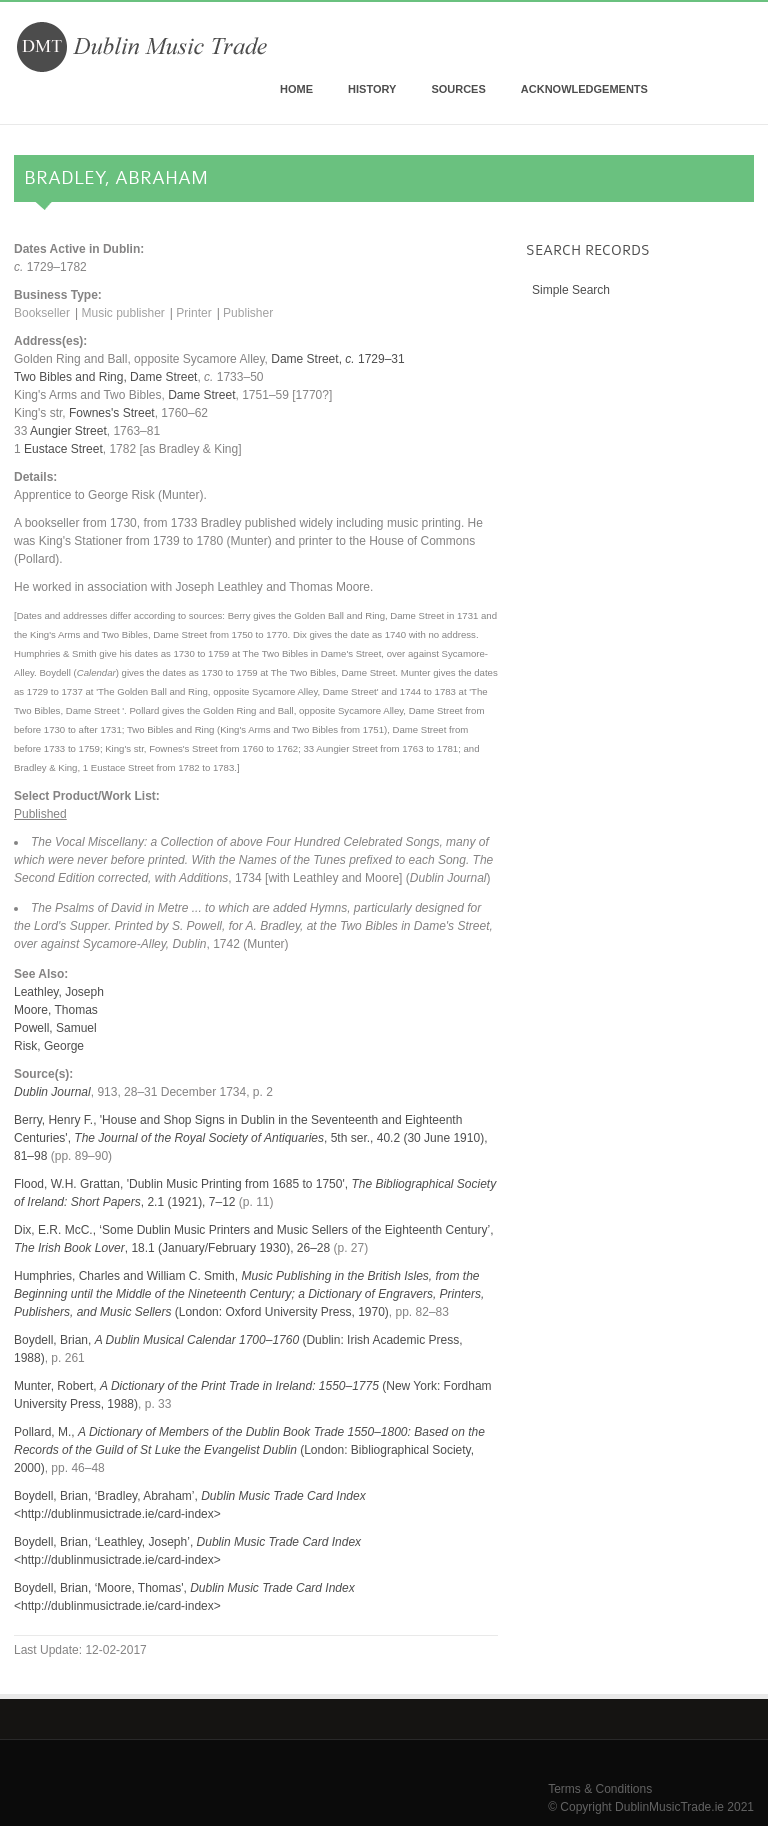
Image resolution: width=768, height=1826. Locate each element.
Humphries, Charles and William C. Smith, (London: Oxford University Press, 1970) (249, 1294)
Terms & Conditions (600, 1789)
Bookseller (42, 313)
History (372, 89)
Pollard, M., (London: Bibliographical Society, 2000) (249, 1450)
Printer (193, 313)
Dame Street (163, 377)
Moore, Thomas (56, 1010)
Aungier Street (68, 431)
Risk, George (49, 1046)
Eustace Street (63, 449)
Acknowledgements (584, 89)
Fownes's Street (112, 413)
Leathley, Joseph (59, 992)
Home (296, 89)
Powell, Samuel (55, 1028)
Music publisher (122, 313)
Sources (458, 89)
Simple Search (571, 290)
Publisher (248, 313)
